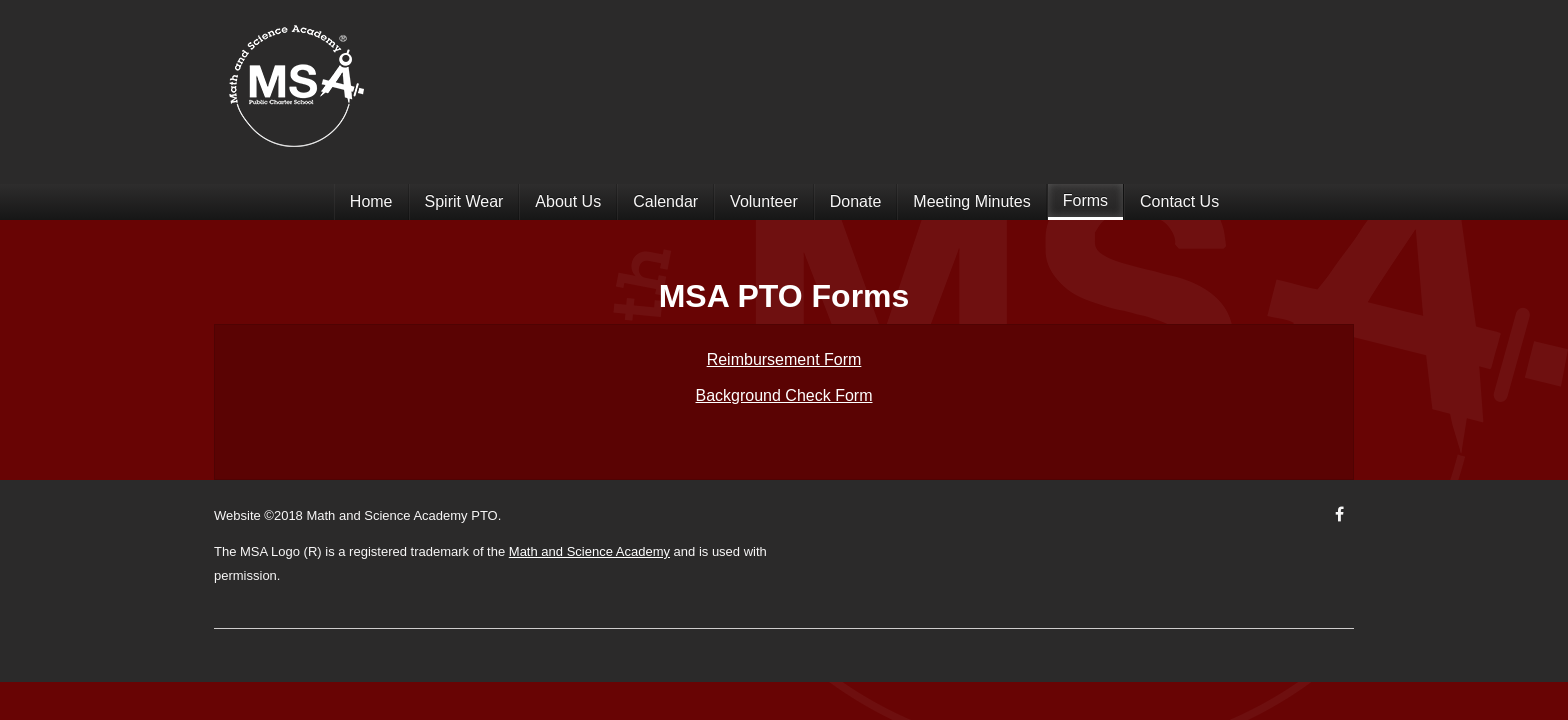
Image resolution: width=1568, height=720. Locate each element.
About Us (568, 201)
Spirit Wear (464, 201)
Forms (1085, 200)
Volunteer (764, 201)
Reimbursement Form (784, 359)
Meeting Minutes (971, 201)
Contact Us (1179, 201)
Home (371, 201)
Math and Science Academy (589, 551)
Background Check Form (784, 395)
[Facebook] (1339, 514)
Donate (856, 201)
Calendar (665, 201)
